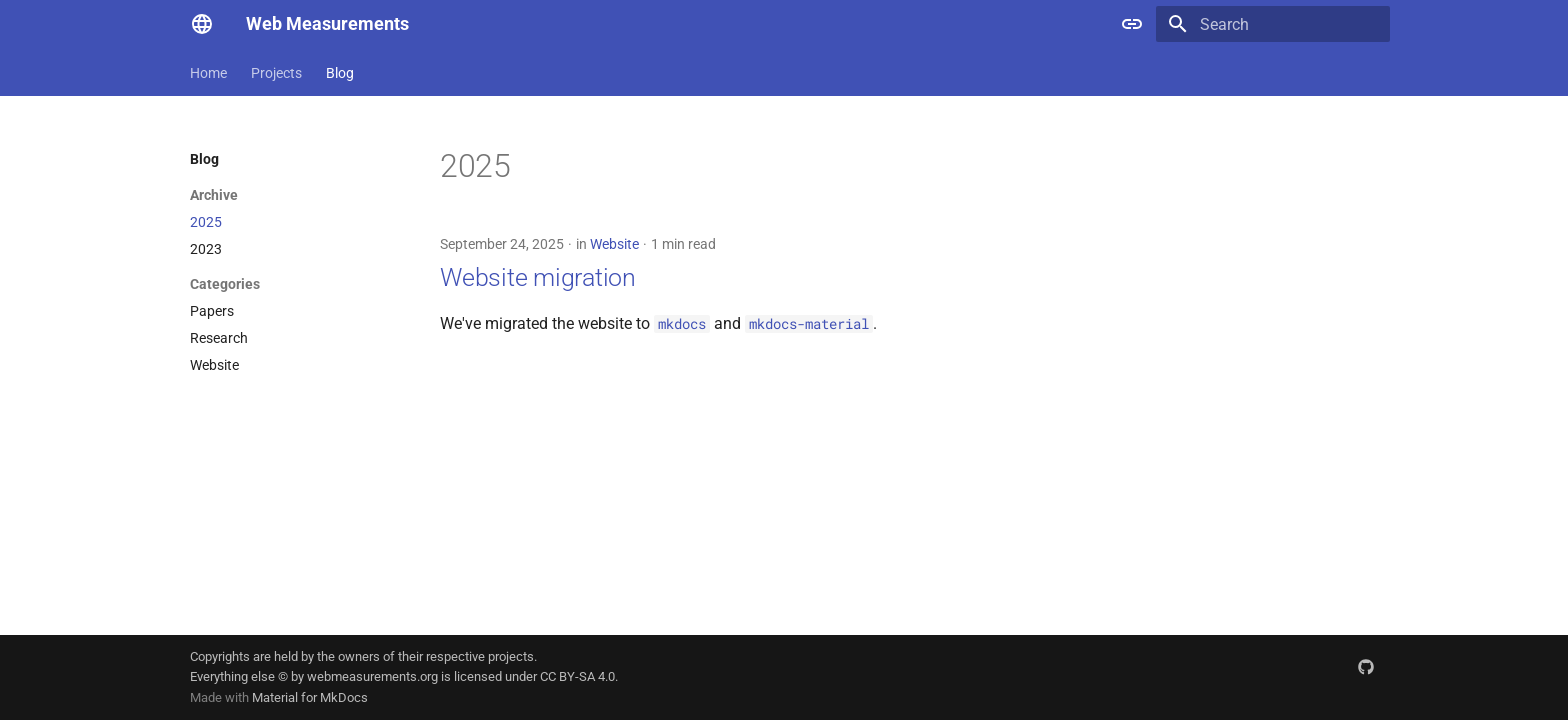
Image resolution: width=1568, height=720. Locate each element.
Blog (340, 73)
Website (614, 244)
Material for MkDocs (310, 697)
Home (208, 73)
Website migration (538, 277)
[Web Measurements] (202, 24)
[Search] (1273, 24)
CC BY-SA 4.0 (577, 676)
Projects (276, 73)
